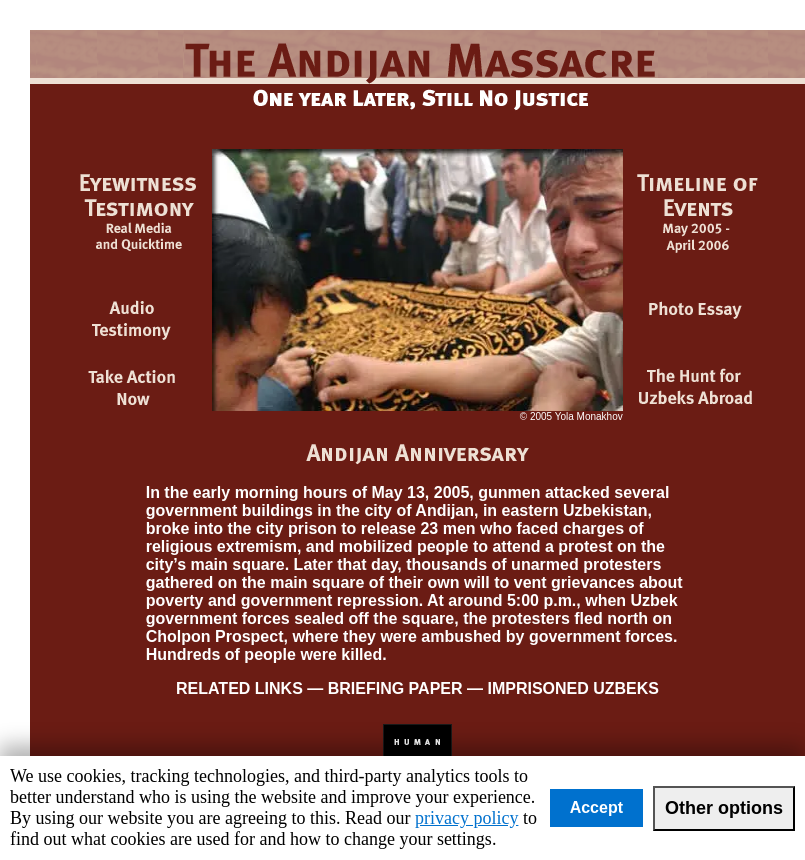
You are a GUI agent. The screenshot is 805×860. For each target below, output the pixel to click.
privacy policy (466, 818)
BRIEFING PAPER (395, 688)
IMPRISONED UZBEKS (571, 688)
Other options (724, 808)
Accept (596, 807)
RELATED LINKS (239, 688)
